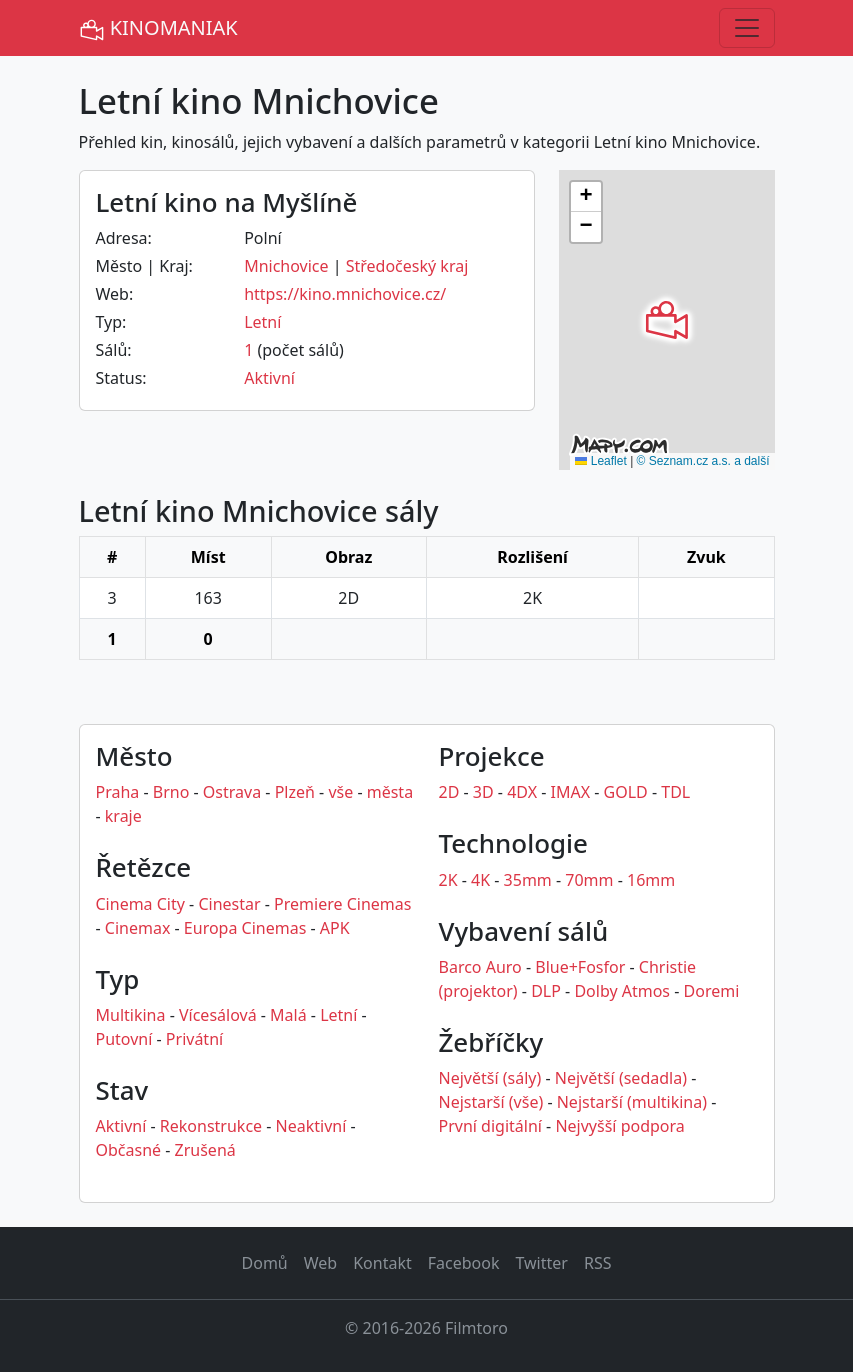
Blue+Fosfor (580, 967)
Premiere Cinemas (342, 904)
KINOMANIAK (158, 28)
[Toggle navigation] (747, 28)
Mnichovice (286, 266)
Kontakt (382, 1263)
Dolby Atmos (622, 991)
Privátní (194, 1039)
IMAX (571, 792)
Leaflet (600, 461)
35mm (528, 880)
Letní (262, 322)
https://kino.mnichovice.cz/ (345, 294)
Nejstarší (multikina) (632, 1102)
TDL (675, 792)
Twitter (541, 1263)
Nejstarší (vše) (491, 1102)
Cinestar (229, 904)
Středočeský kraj (407, 266)
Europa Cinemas (245, 928)
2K (448, 880)
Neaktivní (311, 1126)
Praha (118, 792)
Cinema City (140, 904)
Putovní (124, 1039)
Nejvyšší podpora (619, 1126)
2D (449, 792)
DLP (546, 991)
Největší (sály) (490, 1078)
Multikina (131, 1015)
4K (480, 880)
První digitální (490, 1126)
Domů (265, 1263)
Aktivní (269, 378)
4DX (522, 792)
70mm (589, 880)
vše (340, 792)
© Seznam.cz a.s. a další (703, 461)
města (390, 792)
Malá (288, 1015)
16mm (651, 880)
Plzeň (295, 792)
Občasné (129, 1150)
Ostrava (232, 792)
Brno (171, 792)
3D (483, 792)
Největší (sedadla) (621, 1078)
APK (335, 928)
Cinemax (138, 928)
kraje (123, 816)
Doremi (712, 991)
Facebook (464, 1263)
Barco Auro (480, 967)
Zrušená (205, 1150)
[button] (667, 320)
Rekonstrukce (211, 1126)
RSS (598, 1263)
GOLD (626, 792)
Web (320, 1263)
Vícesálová (218, 1015)
